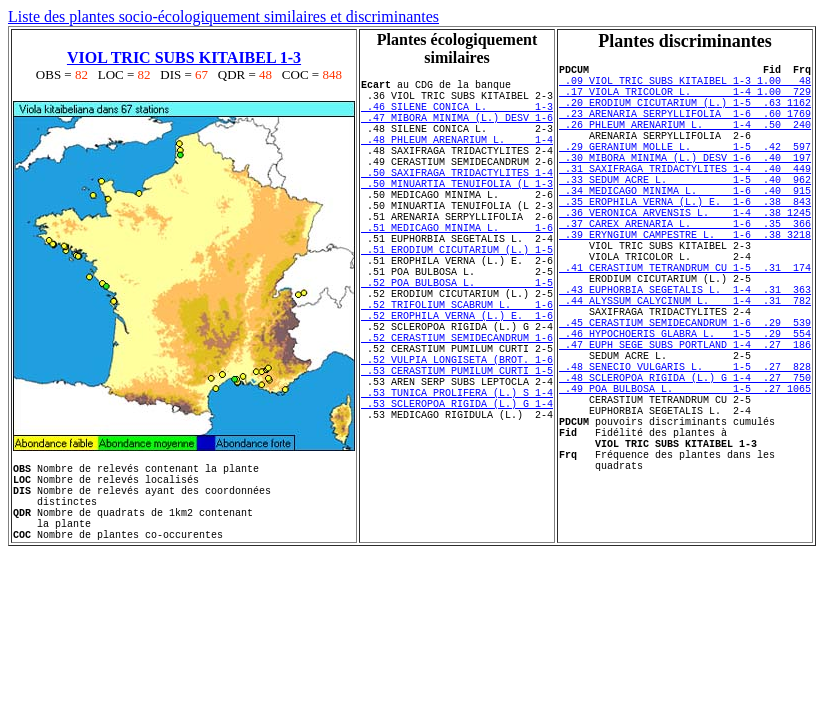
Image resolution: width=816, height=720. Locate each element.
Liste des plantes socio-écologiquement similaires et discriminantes (223, 16)
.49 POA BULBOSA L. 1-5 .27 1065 (685, 478)
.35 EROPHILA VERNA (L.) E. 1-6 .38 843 (685, 240)
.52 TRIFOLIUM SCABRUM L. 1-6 (457, 367)
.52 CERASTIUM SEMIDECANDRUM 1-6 (457, 409)
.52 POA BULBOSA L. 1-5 (457, 339)
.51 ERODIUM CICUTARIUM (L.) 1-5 (457, 297)
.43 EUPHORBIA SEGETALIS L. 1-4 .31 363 (685, 352)
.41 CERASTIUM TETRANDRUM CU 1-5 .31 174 (685, 324)
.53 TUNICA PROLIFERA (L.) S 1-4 (457, 479)
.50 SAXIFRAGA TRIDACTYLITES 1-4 (457, 199)
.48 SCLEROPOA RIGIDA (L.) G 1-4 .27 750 (685, 464)
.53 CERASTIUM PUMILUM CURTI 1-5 (457, 451)
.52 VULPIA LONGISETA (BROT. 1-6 (457, 437)
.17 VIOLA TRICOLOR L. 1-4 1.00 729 (685, 100)
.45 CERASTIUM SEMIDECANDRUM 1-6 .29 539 (685, 394)
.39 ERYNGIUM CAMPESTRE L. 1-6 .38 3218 (685, 282)
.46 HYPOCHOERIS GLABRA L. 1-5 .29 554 (685, 408)
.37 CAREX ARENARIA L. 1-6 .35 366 (685, 268)
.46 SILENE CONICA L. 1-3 (457, 115)
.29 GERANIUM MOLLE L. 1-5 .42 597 (685, 170)
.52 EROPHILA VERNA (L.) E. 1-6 (457, 381)
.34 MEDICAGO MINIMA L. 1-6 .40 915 (685, 226)
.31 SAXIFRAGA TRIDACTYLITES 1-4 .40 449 (685, 198)
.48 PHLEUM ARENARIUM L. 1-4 (457, 157)
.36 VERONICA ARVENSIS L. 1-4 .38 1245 (685, 254)
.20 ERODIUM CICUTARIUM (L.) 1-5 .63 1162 (685, 114)
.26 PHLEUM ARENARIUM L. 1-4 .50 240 (685, 142)
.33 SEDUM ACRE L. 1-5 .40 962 (685, 212)
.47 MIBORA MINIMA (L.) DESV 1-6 (457, 129)
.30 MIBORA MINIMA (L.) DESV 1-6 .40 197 (685, 184)
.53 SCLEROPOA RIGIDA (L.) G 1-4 (457, 493)
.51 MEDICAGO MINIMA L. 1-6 (457, 269)
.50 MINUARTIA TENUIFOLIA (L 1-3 (457, 213)
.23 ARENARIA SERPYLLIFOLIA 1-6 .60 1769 (685, 128)
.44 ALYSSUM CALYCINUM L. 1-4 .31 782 (685, 366)
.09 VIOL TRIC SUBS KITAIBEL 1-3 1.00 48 (685, 86)
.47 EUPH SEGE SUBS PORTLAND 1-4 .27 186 (685, 422)
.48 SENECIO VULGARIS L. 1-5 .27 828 (685, 450)
